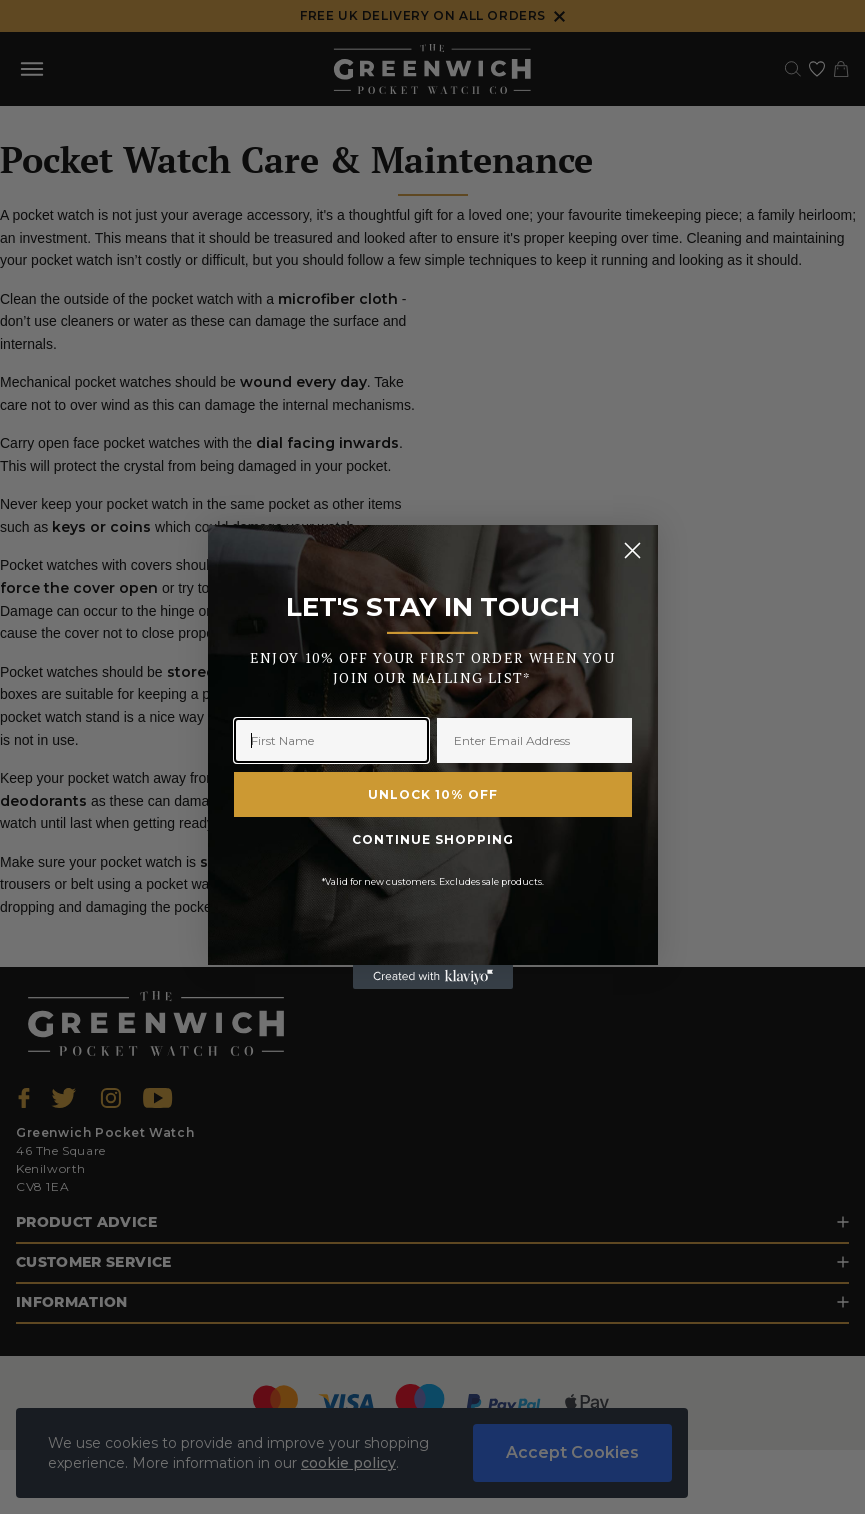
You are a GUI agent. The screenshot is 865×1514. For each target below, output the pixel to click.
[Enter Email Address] (534, 740)
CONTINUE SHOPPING (433, 839)
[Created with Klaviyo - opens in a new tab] (433, 977)
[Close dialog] (632, 550)
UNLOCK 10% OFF (433, 794)
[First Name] (331, 740)
